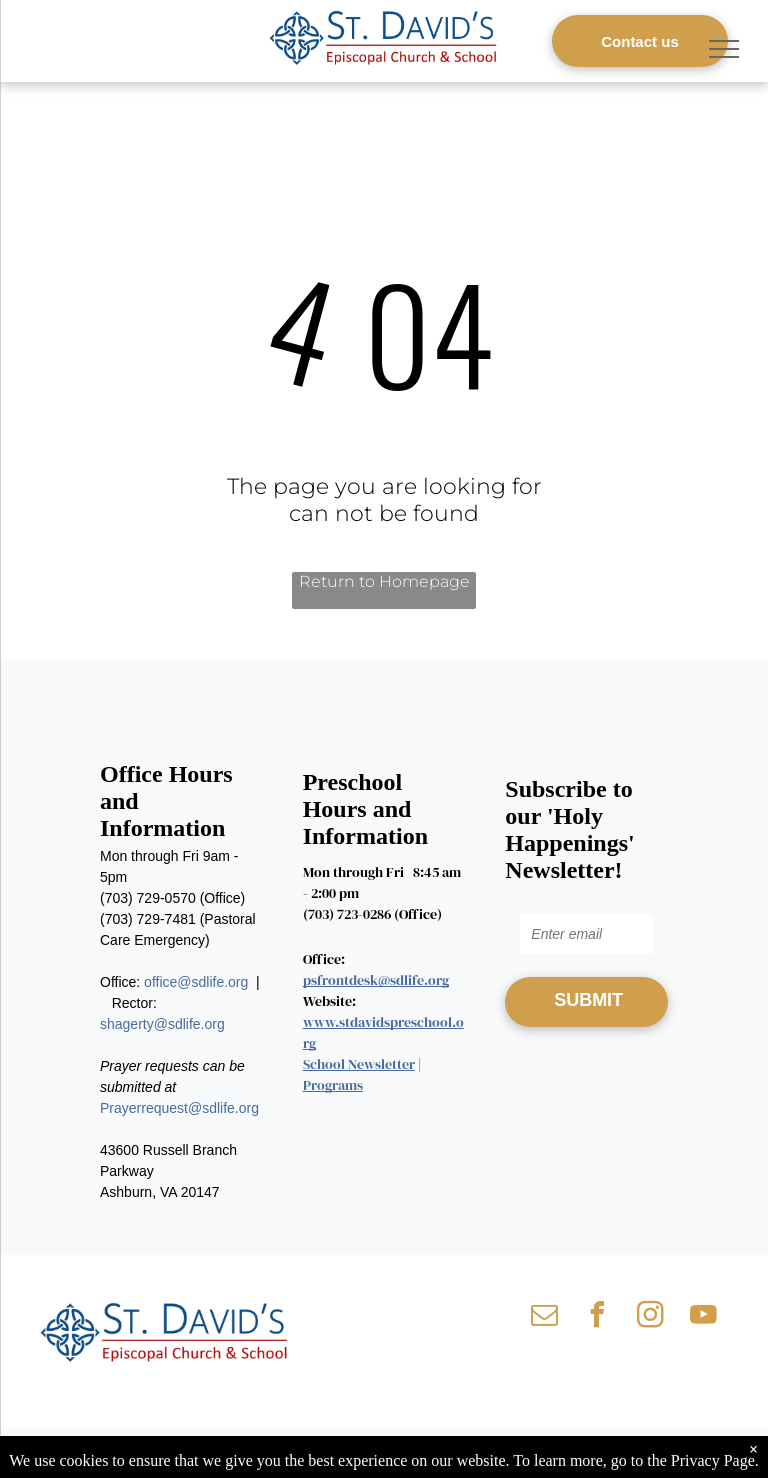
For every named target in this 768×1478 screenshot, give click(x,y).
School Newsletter (359, 1064)
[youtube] (703, 1317)
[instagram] (650, 1317)
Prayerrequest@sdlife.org (179, 1108)
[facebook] (597, 1317)
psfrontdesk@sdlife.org (376, 980)
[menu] (724, 49)
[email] (544, 1317)
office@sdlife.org (196, 982)
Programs (333, 1085)
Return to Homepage (384, 581)
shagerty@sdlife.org (162, 1024)
